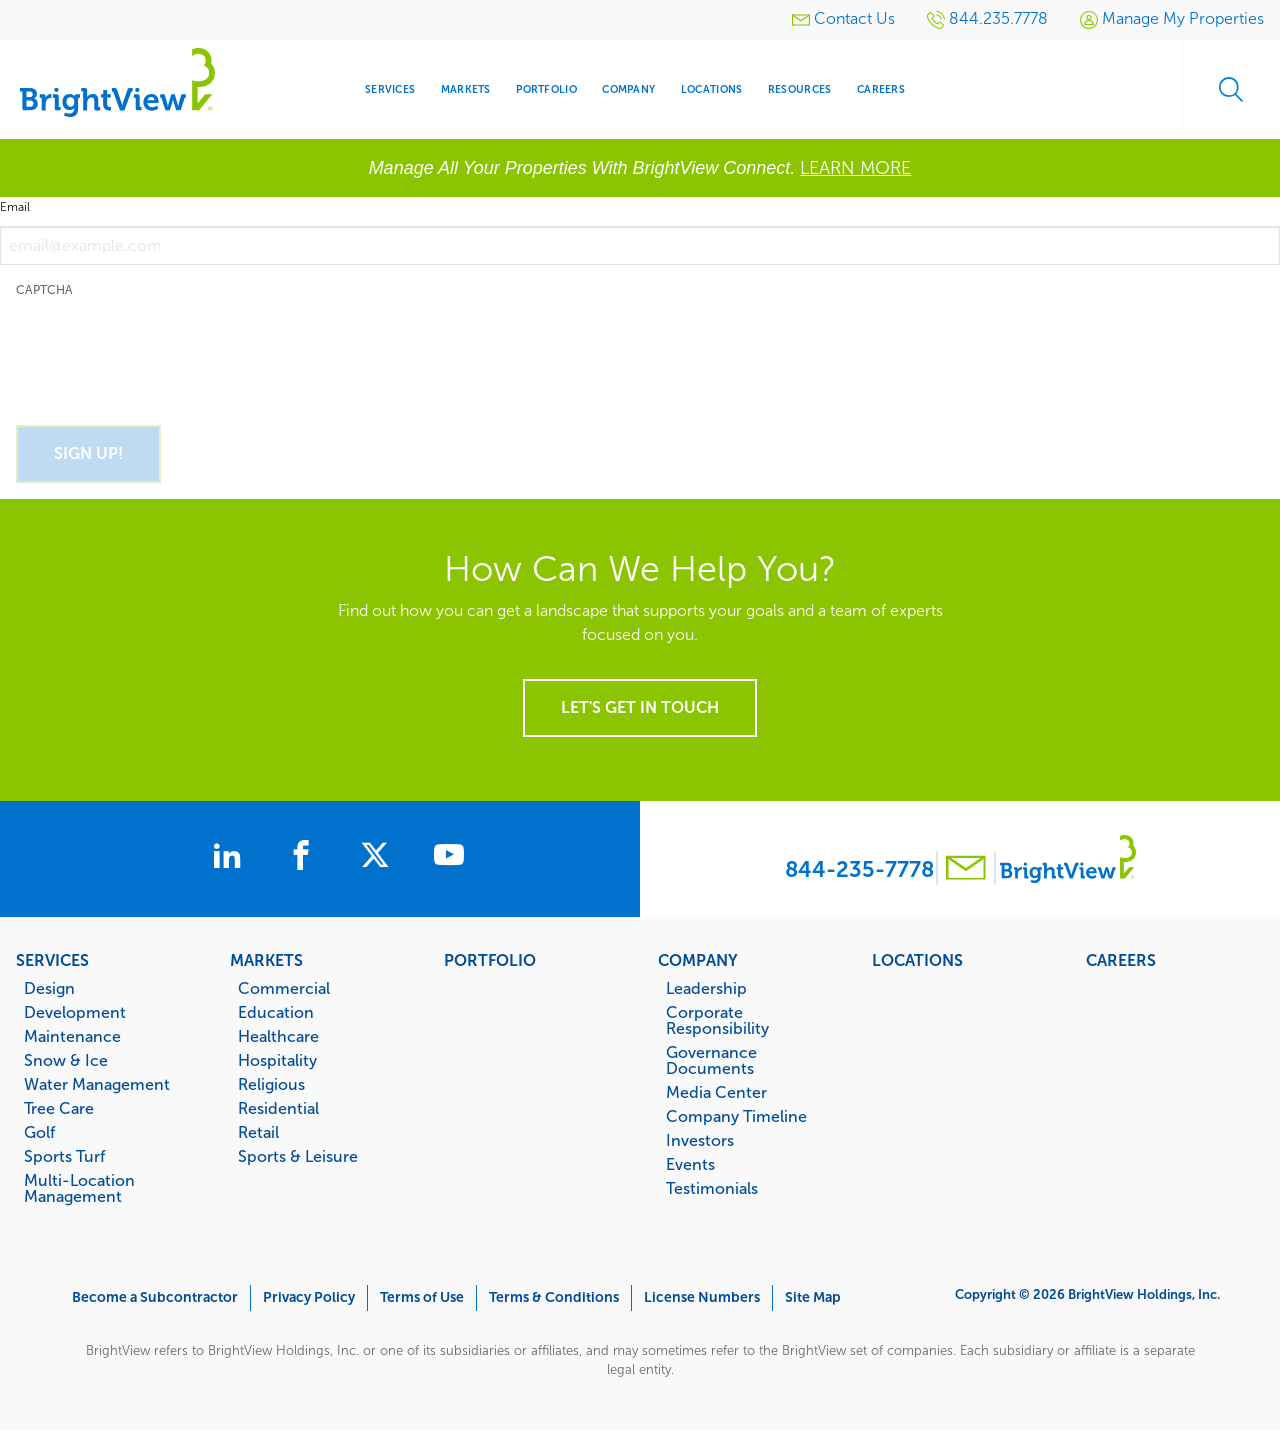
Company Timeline (736, 1116)
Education (276, 1012)
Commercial (284, 988)
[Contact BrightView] (966, 870)
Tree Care (59, 1108)
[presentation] (168, 350)
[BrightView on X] (383, 858)
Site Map (813, 1297)
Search (1230, 90)
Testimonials (712, 1188)
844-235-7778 (859, 869)
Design (49, 988)
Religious (271, 1084)
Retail (258, 1132)
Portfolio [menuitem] (546, 89)
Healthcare (278, 1036)
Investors (700, 1140)
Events (690, 1164)
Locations (917, 960)
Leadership (706, 988)
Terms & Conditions (554, 1297)
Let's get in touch (640, 707)
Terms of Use (422, 1297)
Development (75, 1012)
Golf (39, 1132)
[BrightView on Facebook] (305, 858)
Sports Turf (64, 1156)
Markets (266, 960)
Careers (1121, 960)
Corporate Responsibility (717, 1020)
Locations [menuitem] (711, 89)
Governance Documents (711, 1060)
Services (52, 960)
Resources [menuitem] (799, 89)
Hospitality (277, 1060)
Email (15, 207)
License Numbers (702, 1297)
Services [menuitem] (390, 89)
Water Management (97, 1084)
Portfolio (490, 960)
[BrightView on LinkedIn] (227, 858)
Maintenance (72, 1036)
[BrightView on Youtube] (457, 858)
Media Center (716, 1092)
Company (698, 960)
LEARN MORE (855, 168)
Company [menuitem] (628, 89)
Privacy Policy (309, 1297)
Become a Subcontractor (155, 1297)
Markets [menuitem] (466, 89)
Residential (278, 1108)
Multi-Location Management (79, 1188)
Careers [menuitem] (881, 89)
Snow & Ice (66, 1060)
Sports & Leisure (298, 1156)
